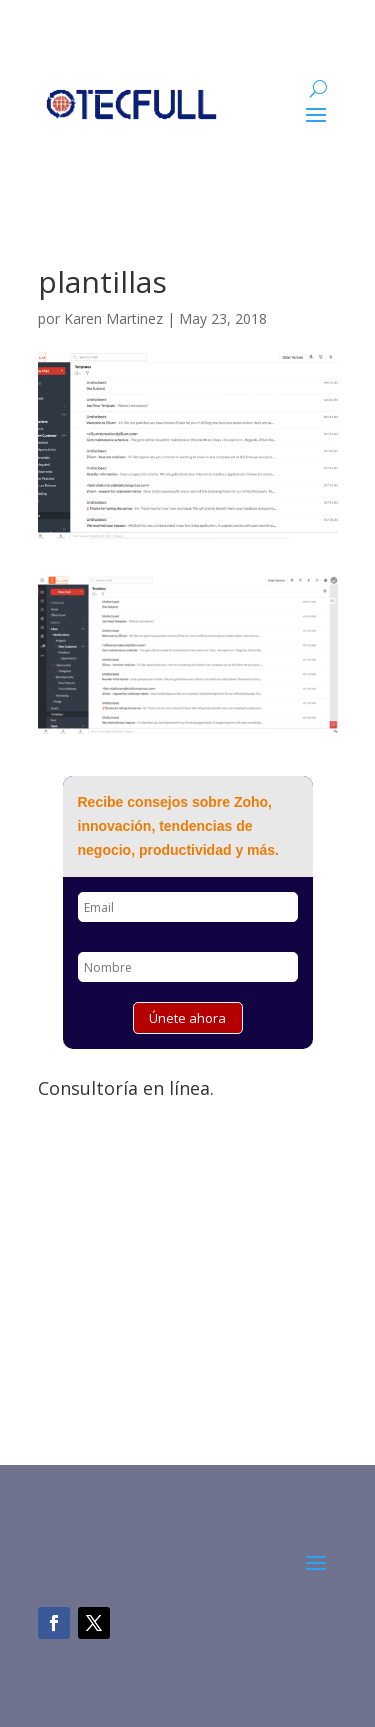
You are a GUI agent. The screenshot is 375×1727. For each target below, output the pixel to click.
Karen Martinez (113, 318)
